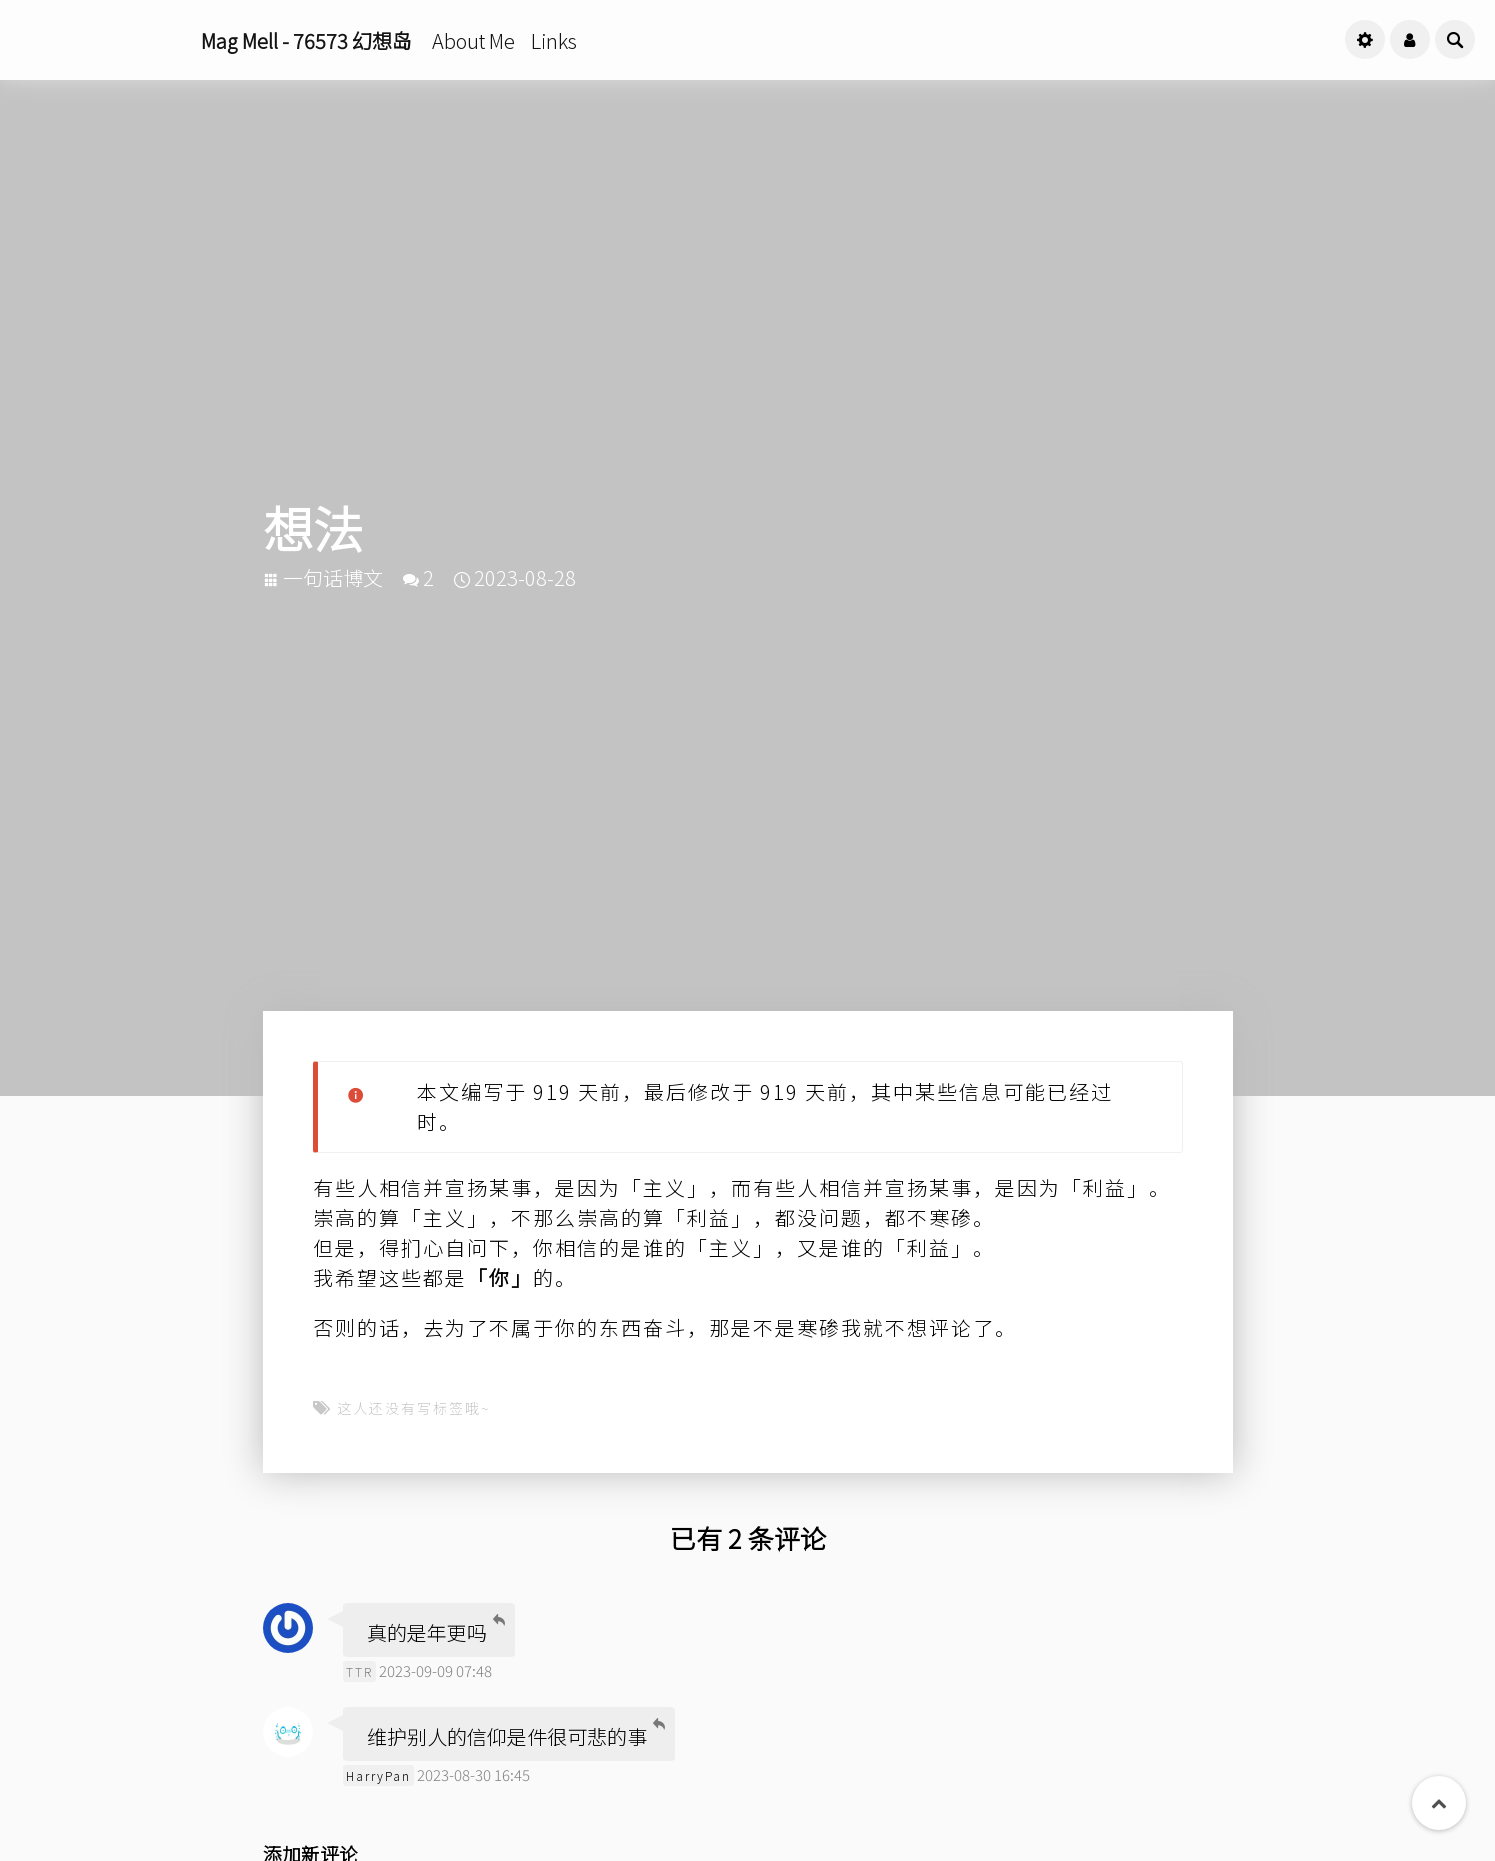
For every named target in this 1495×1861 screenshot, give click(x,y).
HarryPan (378, 1775)
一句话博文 (333, 577)
